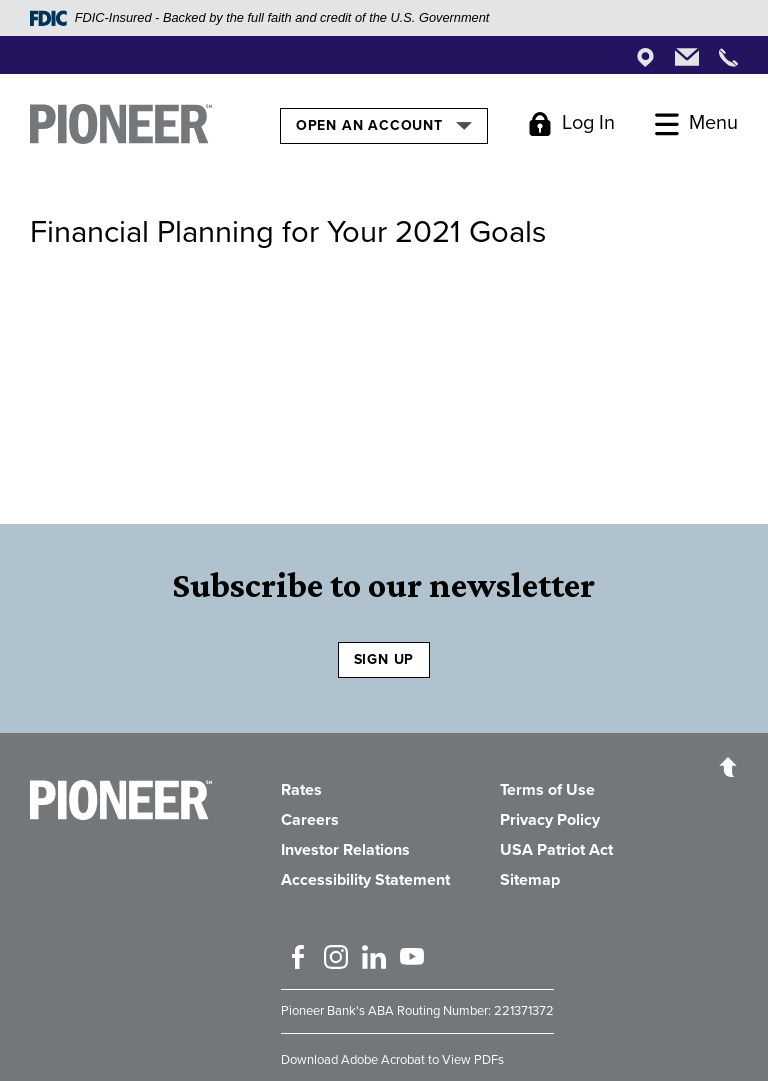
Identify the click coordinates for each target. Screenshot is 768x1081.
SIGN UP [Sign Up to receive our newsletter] (384, 659)
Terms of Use (547, 790)
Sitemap (530, 880)
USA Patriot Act (556, 850)
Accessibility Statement (365, 880)
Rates (301, 790)
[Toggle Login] (571, 124)
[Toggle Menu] (696, 124)
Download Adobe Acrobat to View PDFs (392, 1060)
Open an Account (383, 125)
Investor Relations (345, 850)
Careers (310, 820)
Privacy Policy (550, 820)
